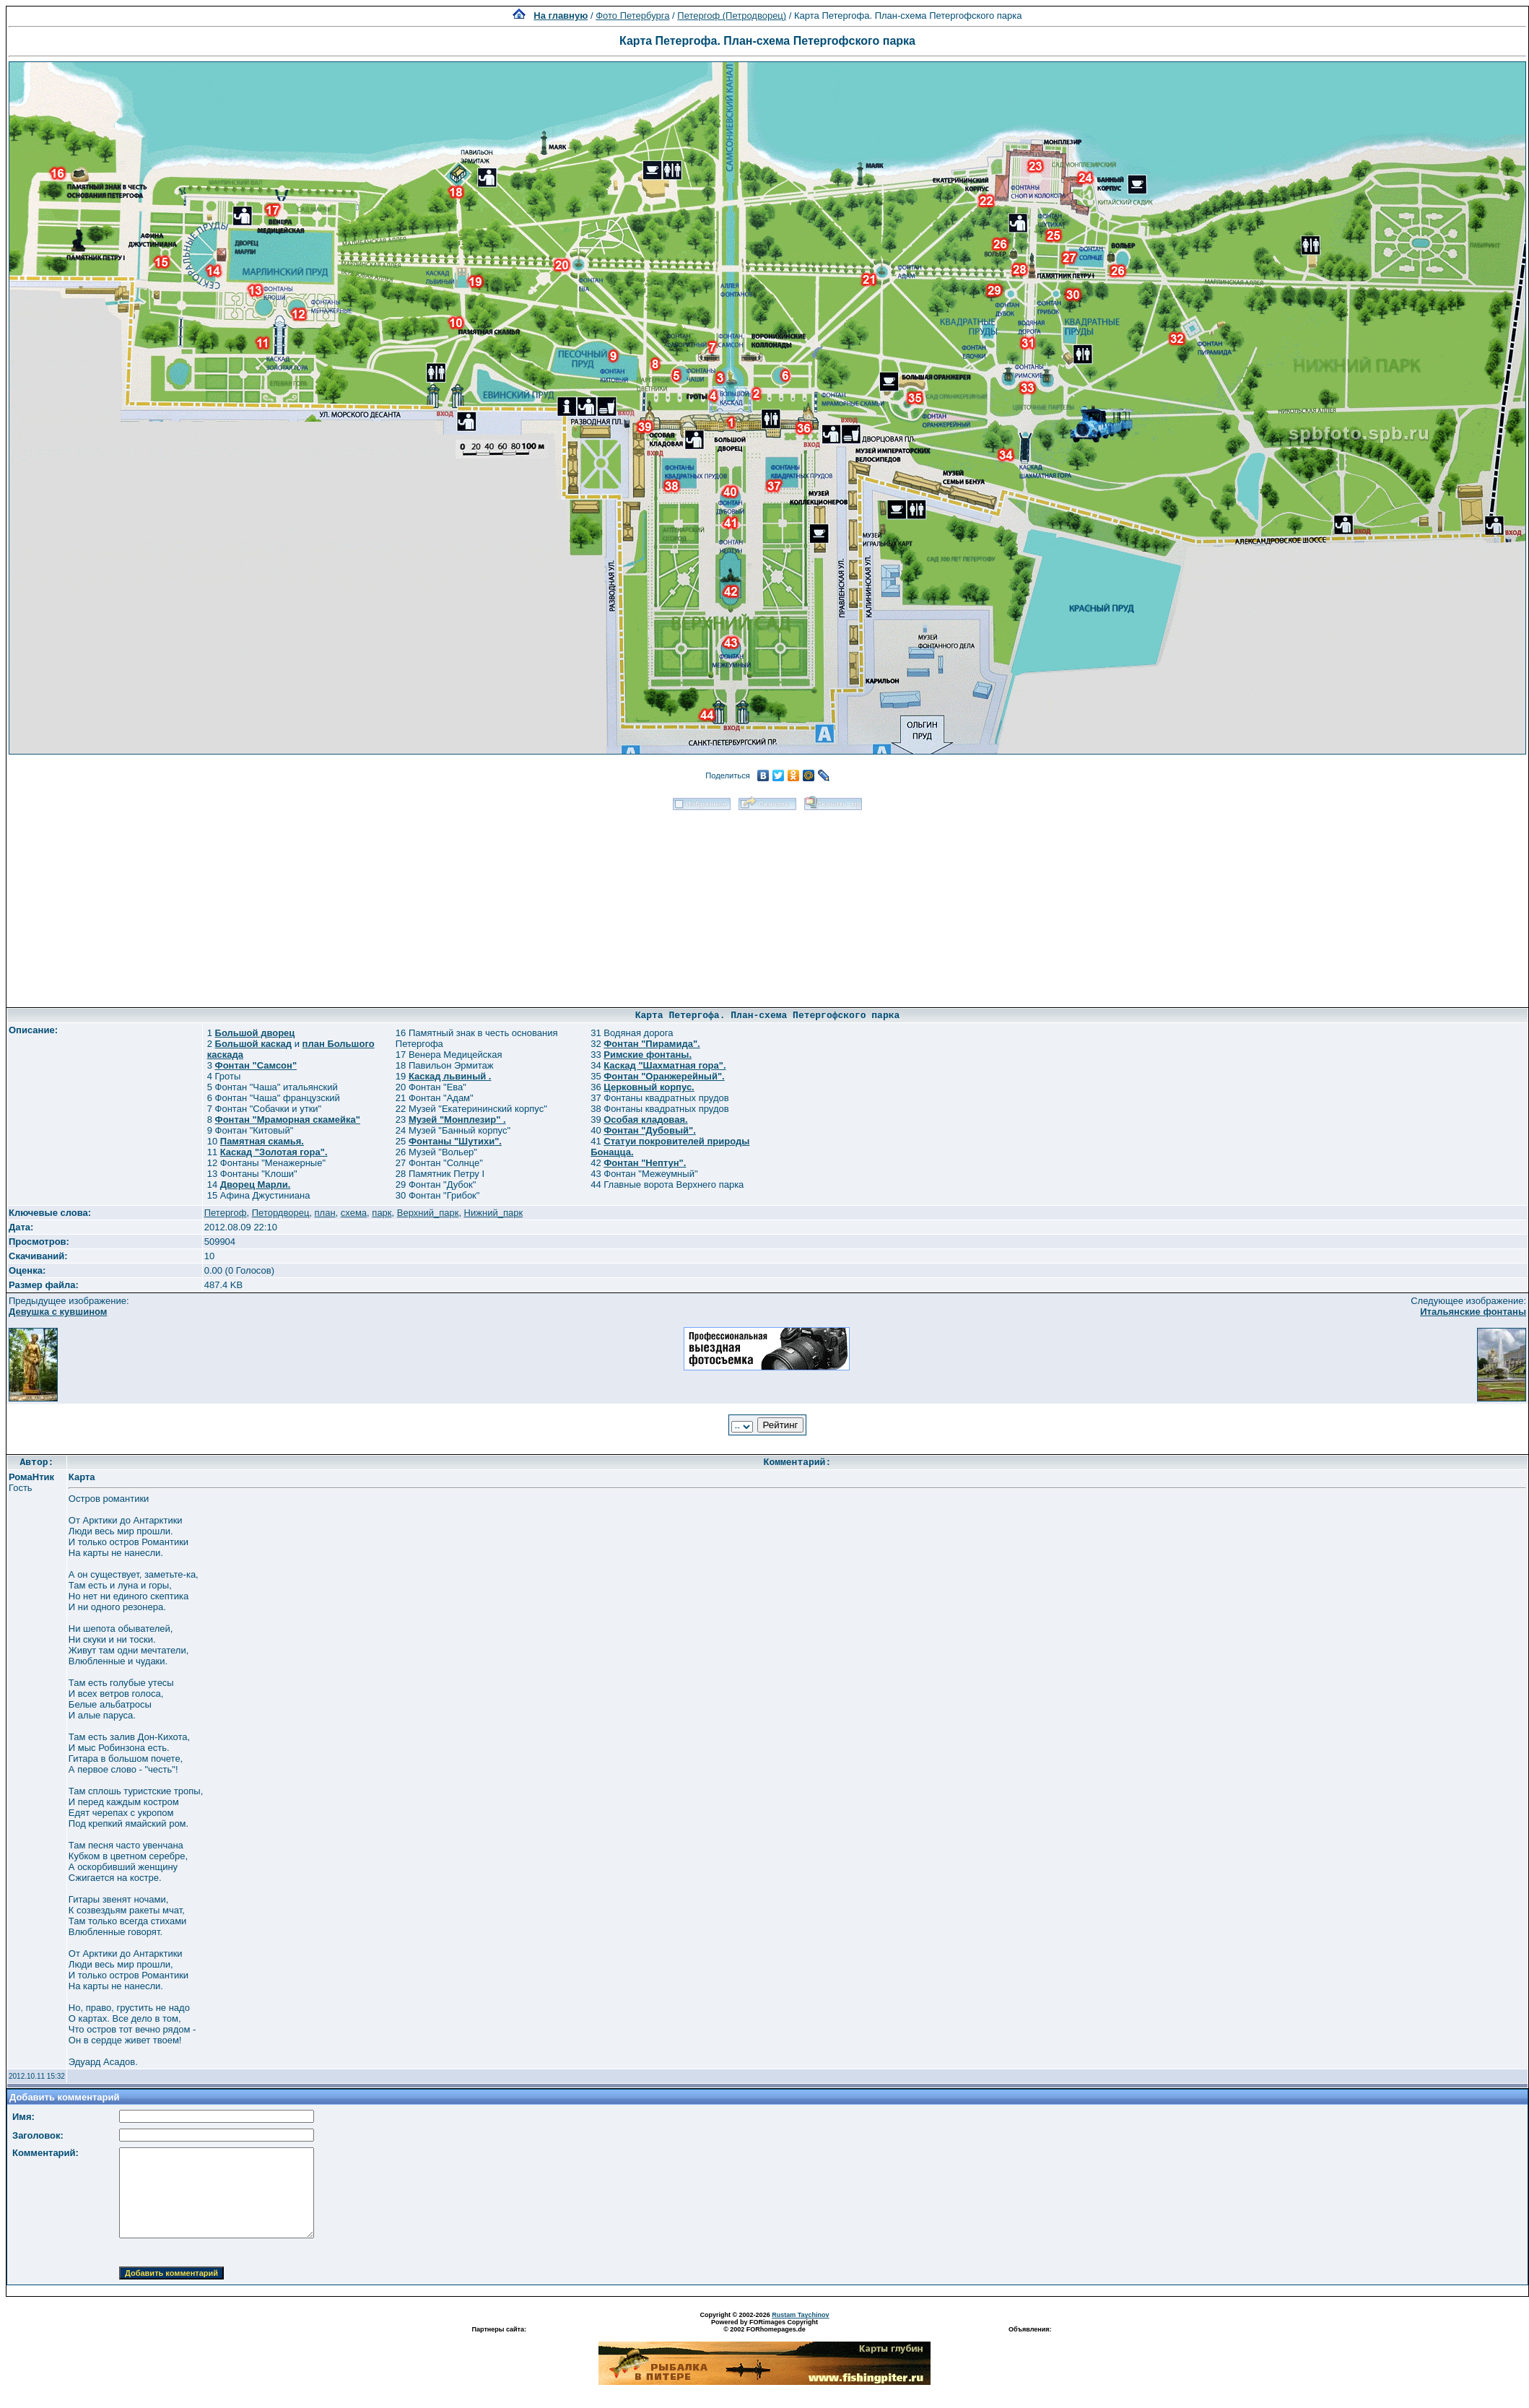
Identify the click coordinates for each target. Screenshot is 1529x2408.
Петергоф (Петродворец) (731, 15)
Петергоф (225, 1212)
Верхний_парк (428, 1212)
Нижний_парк (493, 1212)
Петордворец (281, 1212)
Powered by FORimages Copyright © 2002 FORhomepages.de (764, 2325)
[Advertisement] (767, 904)
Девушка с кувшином (58, 1311)
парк (381, 1212)
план (325, 1212)
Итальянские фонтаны (1473, 1311)
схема (354, 1212)
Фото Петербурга (632, 15)
